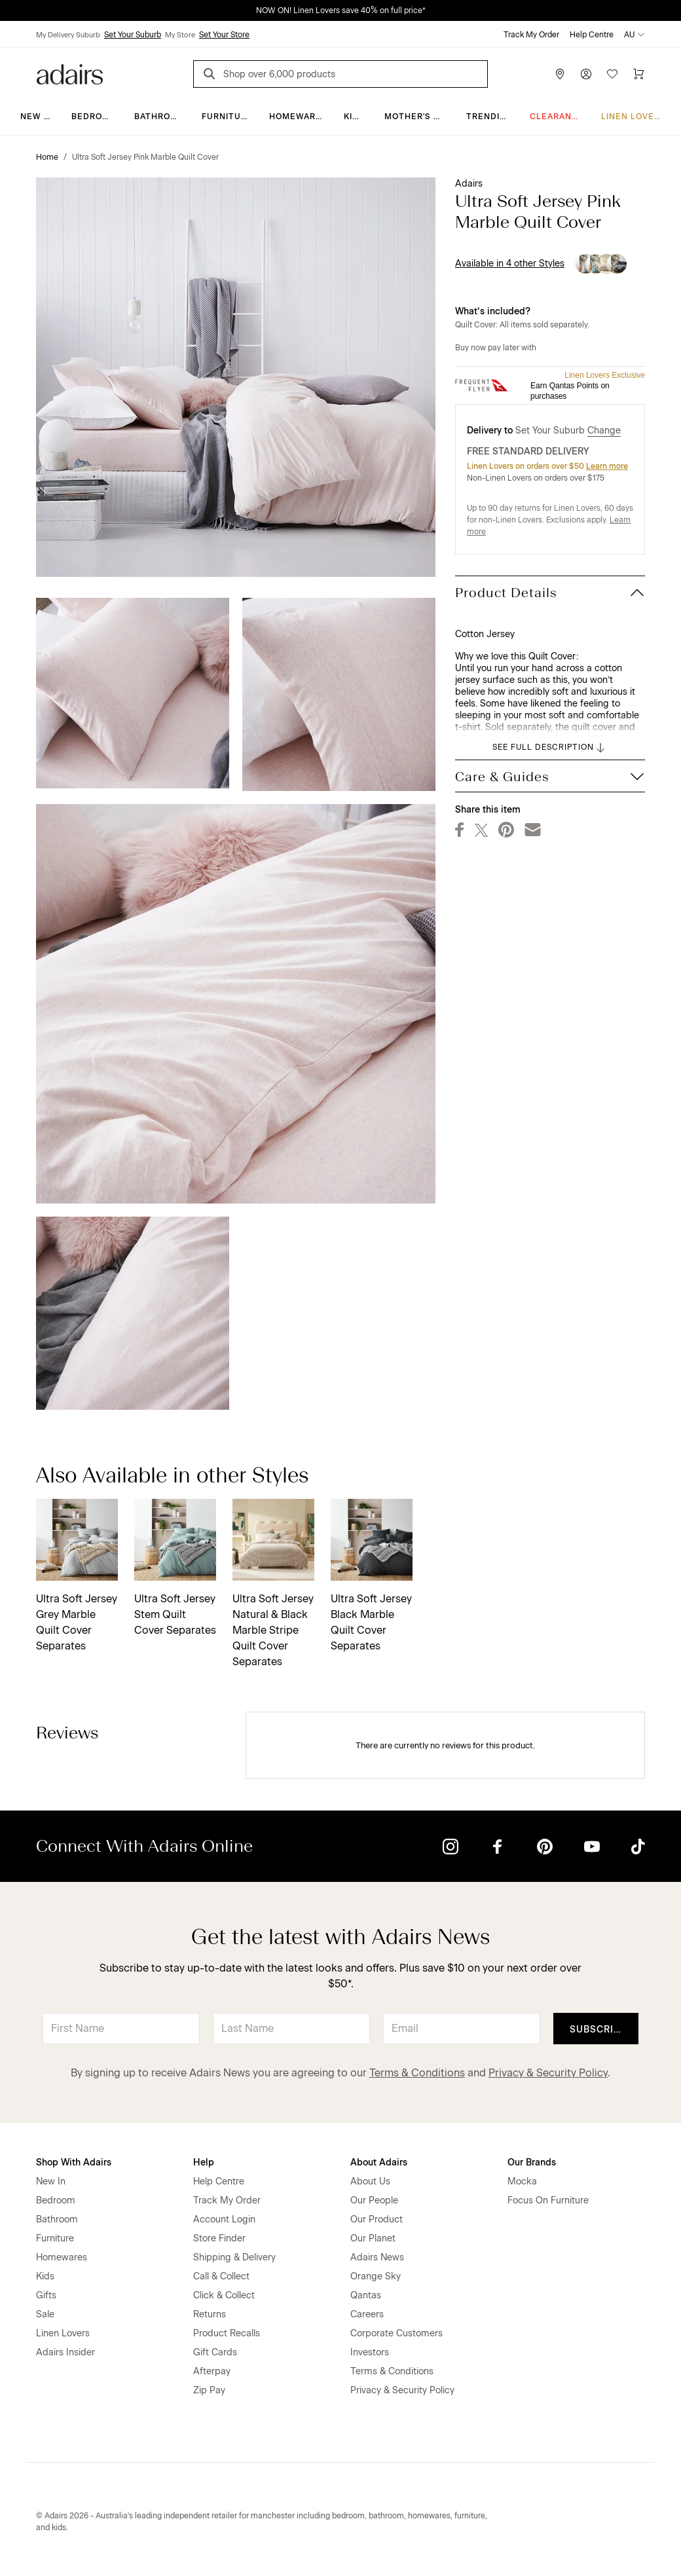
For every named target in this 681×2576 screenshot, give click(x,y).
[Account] (586, 74)
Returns (209, 2314)
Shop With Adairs (73, 2162)
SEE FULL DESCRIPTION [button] (549, 748)
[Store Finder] (559, 74)
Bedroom (94, 116)
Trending (489, 116)
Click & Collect (224, 2295)
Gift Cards (215, 2352)
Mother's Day (417, 116)
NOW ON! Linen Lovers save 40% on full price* (341, 10)
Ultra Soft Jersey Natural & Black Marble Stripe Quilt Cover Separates (273, 1630)
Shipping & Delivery (234, 2257)
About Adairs (378, 2162)
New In (36, 116)
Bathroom (159, 116)
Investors (369, 2352)
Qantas (365, 2295)
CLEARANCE (557, 116)
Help (203, 2162)
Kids (354, 116)
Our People (374, 2200)
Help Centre (592, 34)
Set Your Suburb (132, 34)
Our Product (376, 2219)
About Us (370, 2181)
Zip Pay (209, 2390)
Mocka (522, 2181)
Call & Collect (221, 2276)
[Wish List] (612, 74)
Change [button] (604, 430)
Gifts (46, 2295)
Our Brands (531, 2162)
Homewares (298, 116)
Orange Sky (375, 2276)
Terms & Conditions (417, 2073)
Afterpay (211, 2371)
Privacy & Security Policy (548, 2073)
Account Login (224, 2219)
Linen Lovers (633, 116)
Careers (367, 2314)
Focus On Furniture (548, 2200)
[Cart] (638, 74)
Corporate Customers (396, 2333)
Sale (45, 2314)
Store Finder (219, 2238)
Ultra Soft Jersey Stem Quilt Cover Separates (175, 1614)
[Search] (211, 75)
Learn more (607, 466)
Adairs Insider (65, 2352)
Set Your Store (224, 34)
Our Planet (373, 2238)
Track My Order (531, 34)
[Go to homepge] (70, 73)
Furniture (227, 116)
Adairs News (377, 2257)
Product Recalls (226, 2333)
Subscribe (598, 2029)
